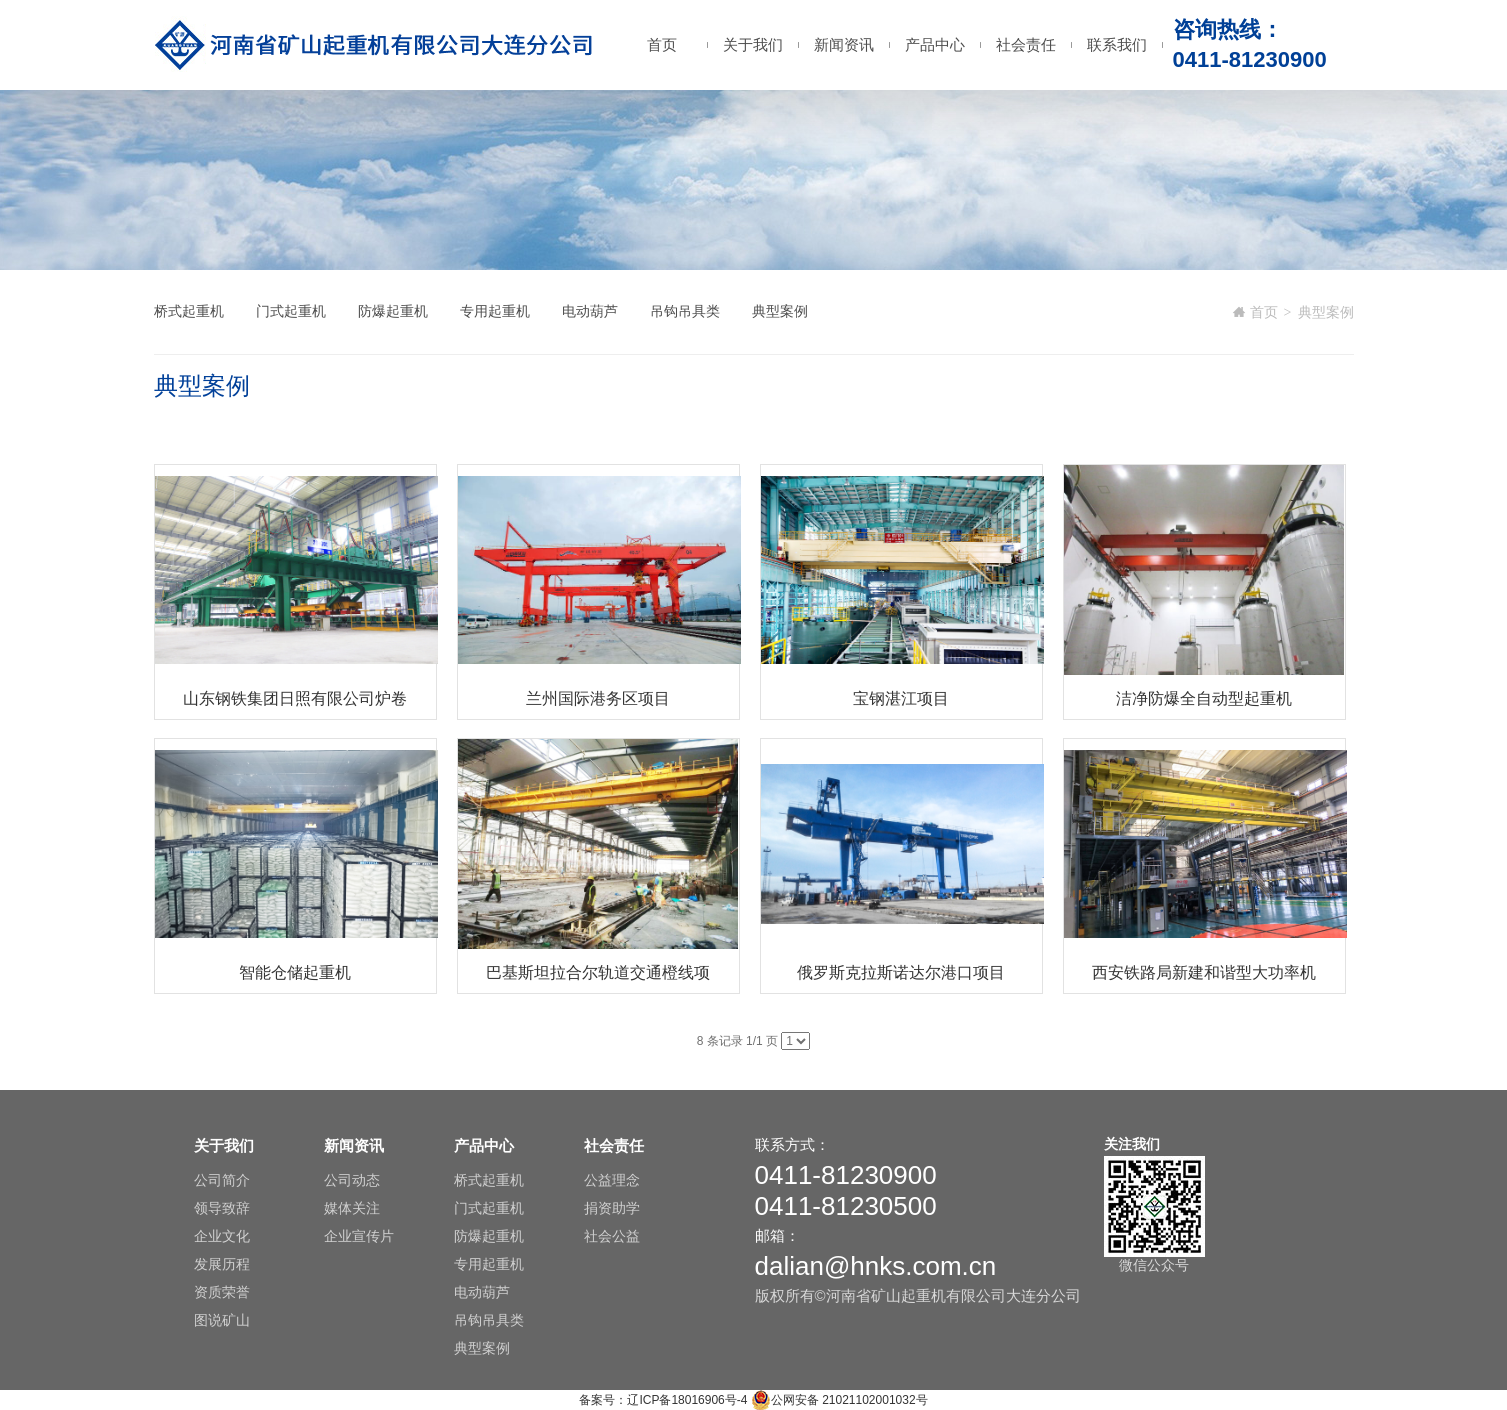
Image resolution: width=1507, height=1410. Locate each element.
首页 (662, 44)
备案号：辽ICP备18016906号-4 (663, 1400)
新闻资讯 (844, 44)
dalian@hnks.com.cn (876, 1266)
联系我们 (1117, 44)
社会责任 (1026, 44)
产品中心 (935, 44)
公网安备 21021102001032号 (839, 1400)
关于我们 (753, 44)
